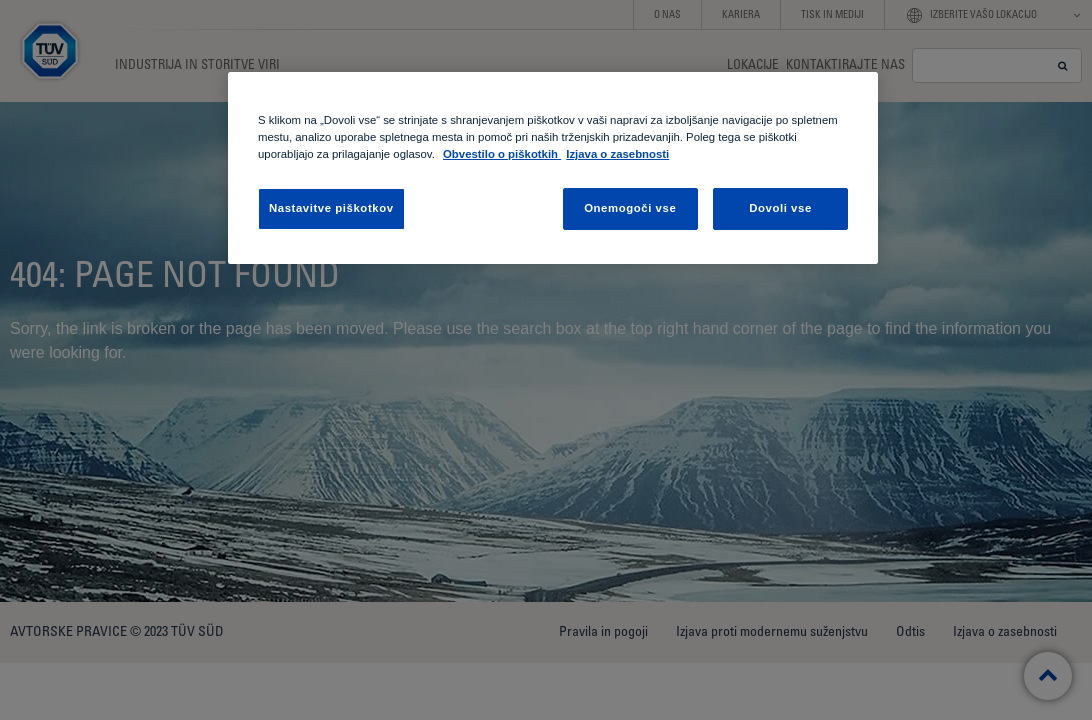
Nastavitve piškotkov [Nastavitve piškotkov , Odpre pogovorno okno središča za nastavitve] (331, 208)
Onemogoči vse (630, 208)
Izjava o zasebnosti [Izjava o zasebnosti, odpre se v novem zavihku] (617, 154)
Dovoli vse (780, 208)
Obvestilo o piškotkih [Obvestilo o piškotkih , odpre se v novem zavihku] (502, 154)
